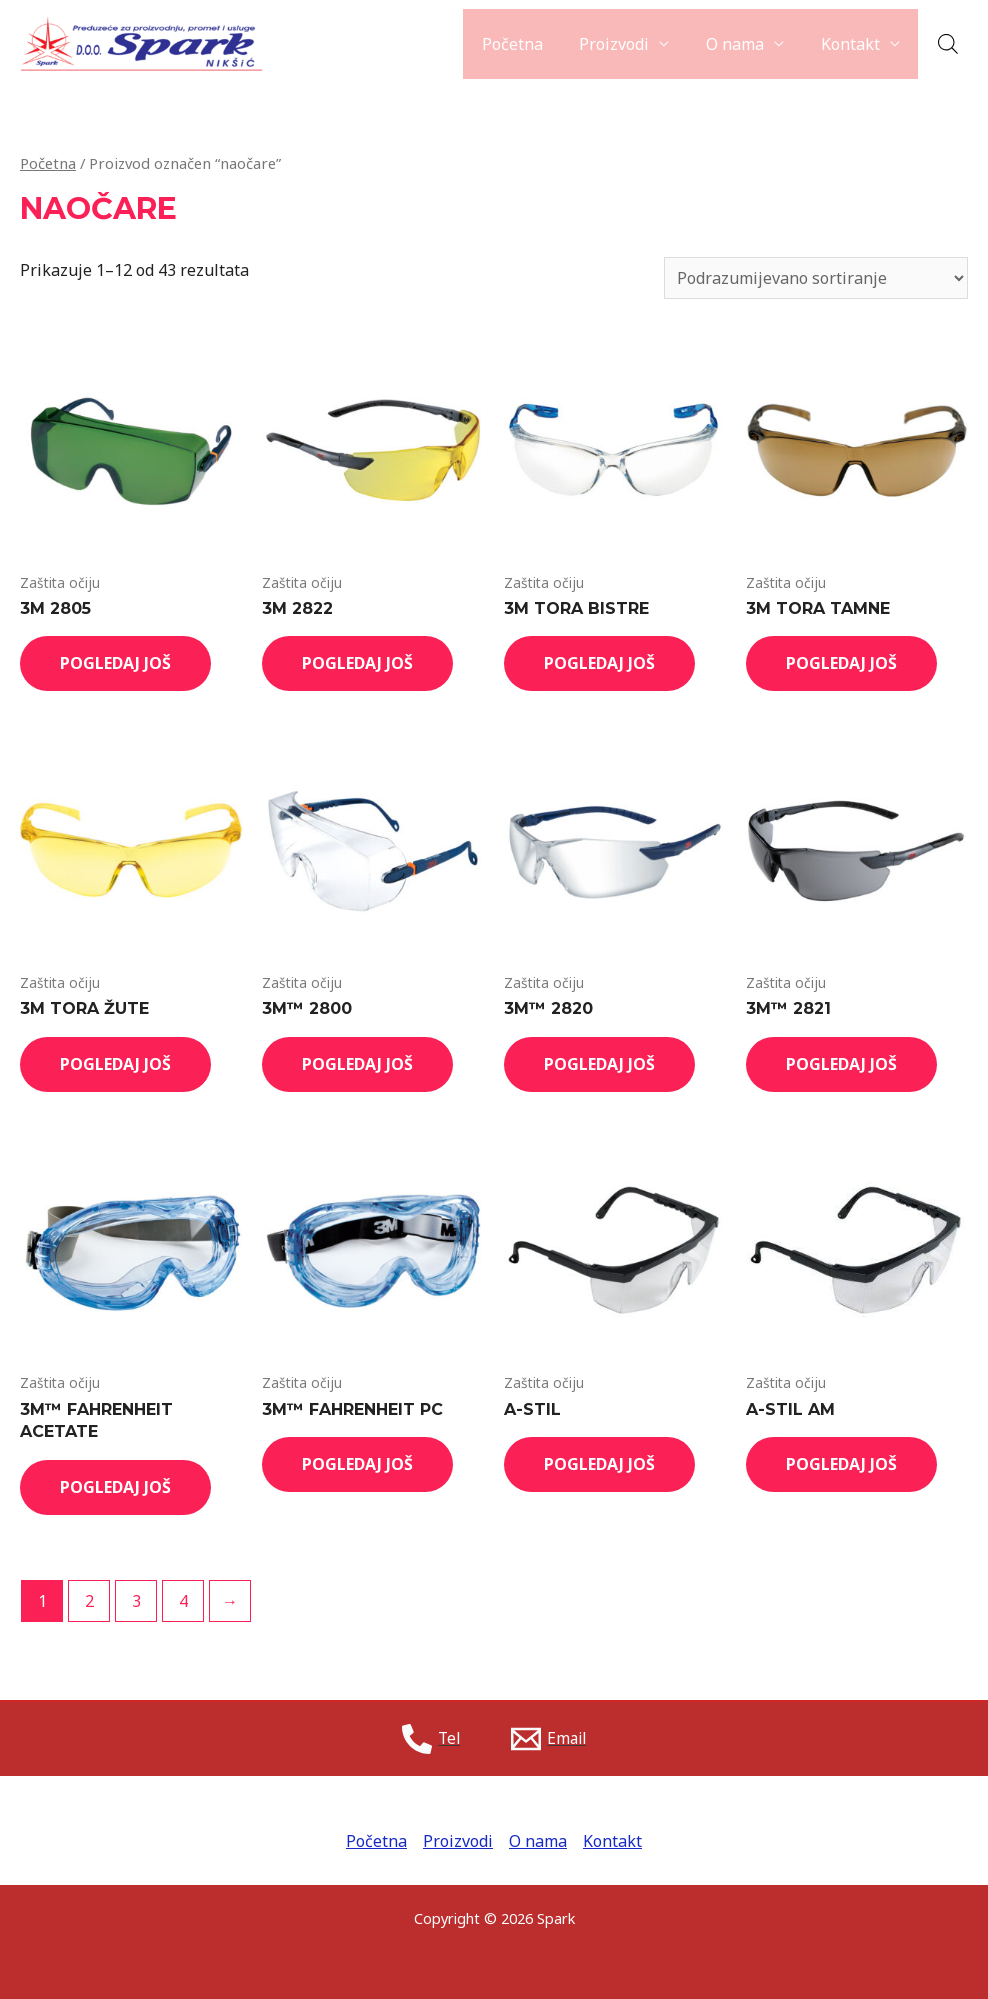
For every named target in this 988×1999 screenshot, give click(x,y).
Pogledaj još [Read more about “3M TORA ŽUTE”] (115, 1064)
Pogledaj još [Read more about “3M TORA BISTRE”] (599, 663)
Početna (528, 44)
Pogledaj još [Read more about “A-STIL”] (599, 1464)
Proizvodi (626, 44)
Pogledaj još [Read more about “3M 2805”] (115, 663)
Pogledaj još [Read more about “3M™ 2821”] (841, 1064)
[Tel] (430, 1739)
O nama (742, 44)
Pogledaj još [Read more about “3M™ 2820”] (599, 1064)
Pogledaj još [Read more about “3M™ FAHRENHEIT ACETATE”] (115, 1487)
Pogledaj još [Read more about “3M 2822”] (357, 663)
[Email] (550, 1739)
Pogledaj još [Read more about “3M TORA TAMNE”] (841, 663)
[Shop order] (816, 278)
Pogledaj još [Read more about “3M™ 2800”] (357, 1064)
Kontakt (852, 44)
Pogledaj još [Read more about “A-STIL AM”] (841, 1464)
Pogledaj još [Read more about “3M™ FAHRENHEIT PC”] (357, 1464)
